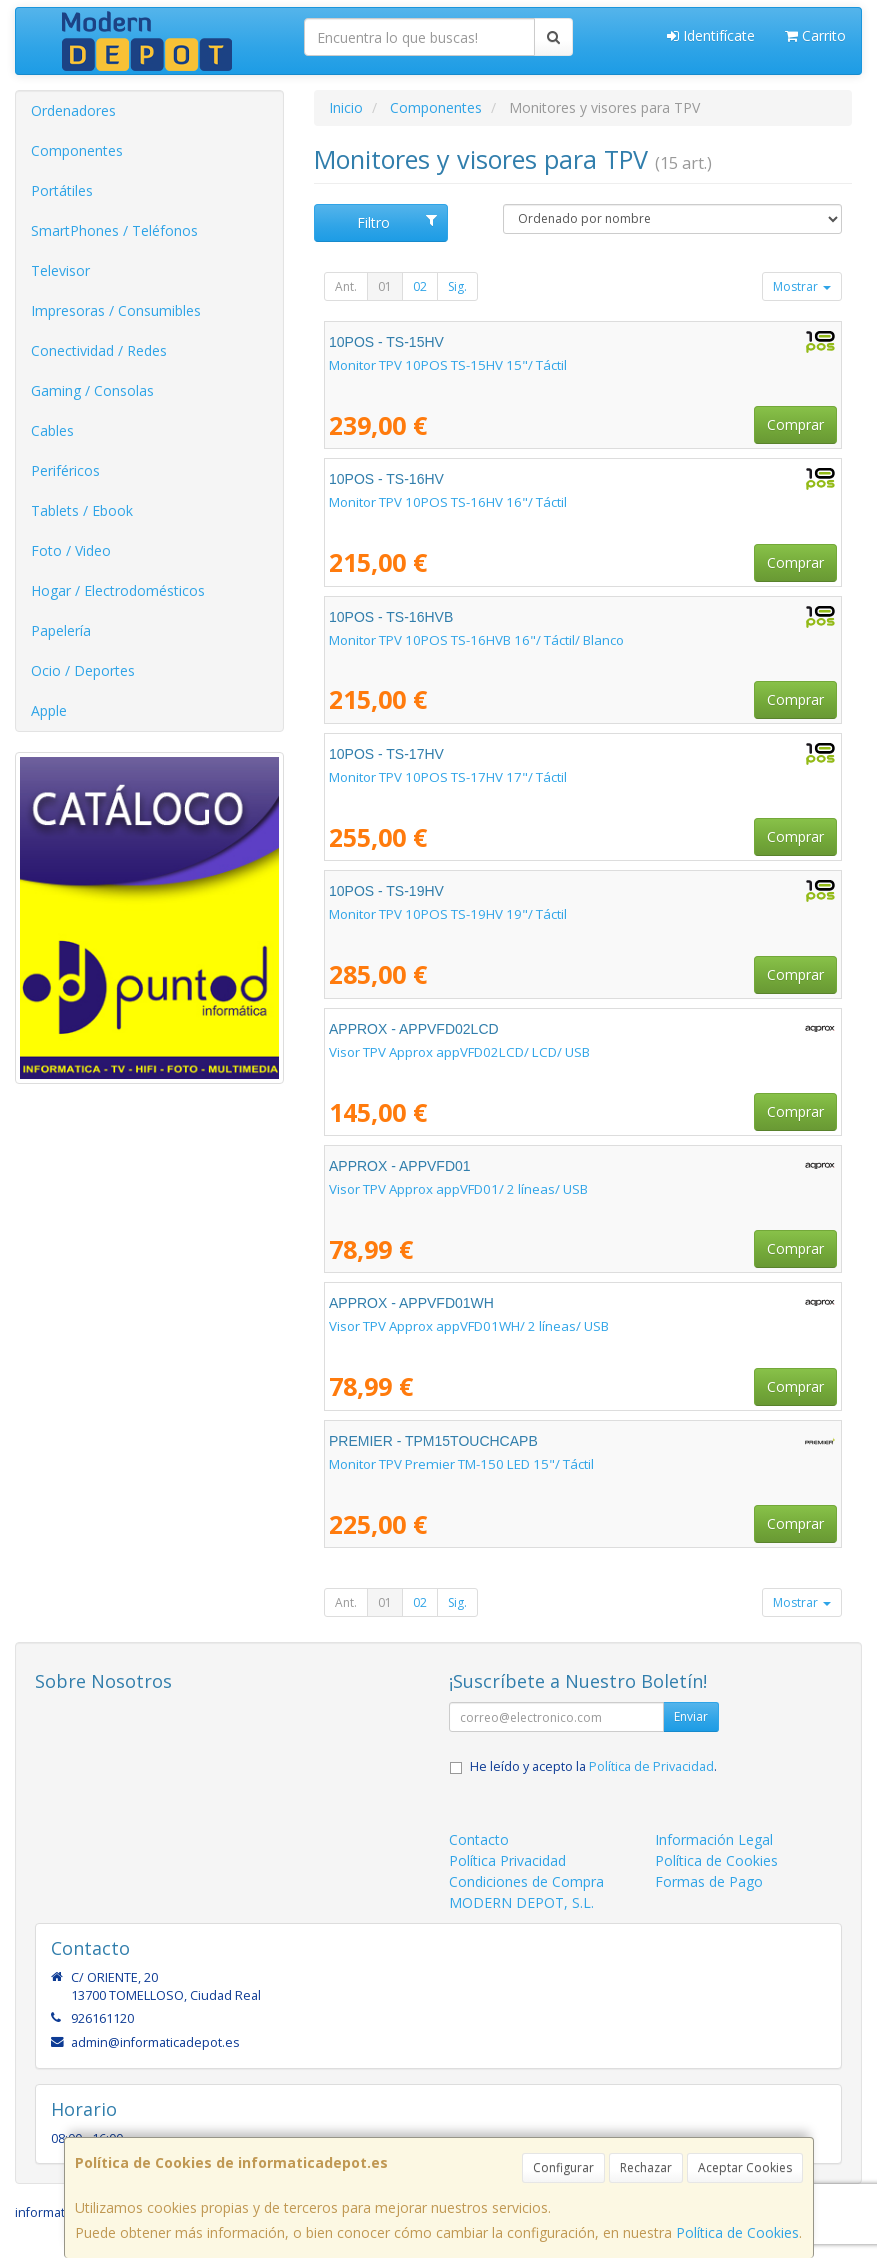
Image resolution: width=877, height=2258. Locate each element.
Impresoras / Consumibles (116, 310)
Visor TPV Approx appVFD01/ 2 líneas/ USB (458, 1189)
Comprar (795, 424)
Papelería (61, 630)
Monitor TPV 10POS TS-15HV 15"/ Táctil (448, 365)
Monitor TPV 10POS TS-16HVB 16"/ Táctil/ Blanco (476, 640)
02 (420, 286)
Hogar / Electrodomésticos (118, 590)
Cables (52, 430)
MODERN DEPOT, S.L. (521, 1902)
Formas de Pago (709, 1881)
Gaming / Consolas (92, 390)
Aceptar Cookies (745, 2167)
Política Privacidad (507, 1860)
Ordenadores (73, 110)
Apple (49, 710)
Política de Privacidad (651, 1766)
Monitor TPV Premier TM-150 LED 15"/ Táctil (461, 1464)
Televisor (60, 270)
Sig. (457, 286)
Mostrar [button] (802, 286)
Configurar (563, 2167)
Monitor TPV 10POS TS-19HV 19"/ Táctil (448, 914)
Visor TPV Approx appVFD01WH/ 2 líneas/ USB (469, 1326)
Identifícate (711, 35)
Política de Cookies (737, 2232)
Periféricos (65, 470)
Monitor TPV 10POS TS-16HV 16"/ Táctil (448, 502)
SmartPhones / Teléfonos (114, 230)
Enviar (691, 1716)
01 (385, 286)
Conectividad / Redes (99, 350)
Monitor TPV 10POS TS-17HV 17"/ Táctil (448, 777)
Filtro (397, 222)
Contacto (479, 1839)
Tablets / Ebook (82, 510)
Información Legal (714, 1839)
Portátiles (62, 190)
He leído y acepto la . (593, 1766)
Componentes (77, 150)
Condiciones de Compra (526, 1881)
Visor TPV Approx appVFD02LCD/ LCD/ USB (459, 1052)
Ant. (346, 286)
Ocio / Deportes (83, 670)
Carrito (815, 35)
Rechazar (646, 2167)
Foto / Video (71, 550)
